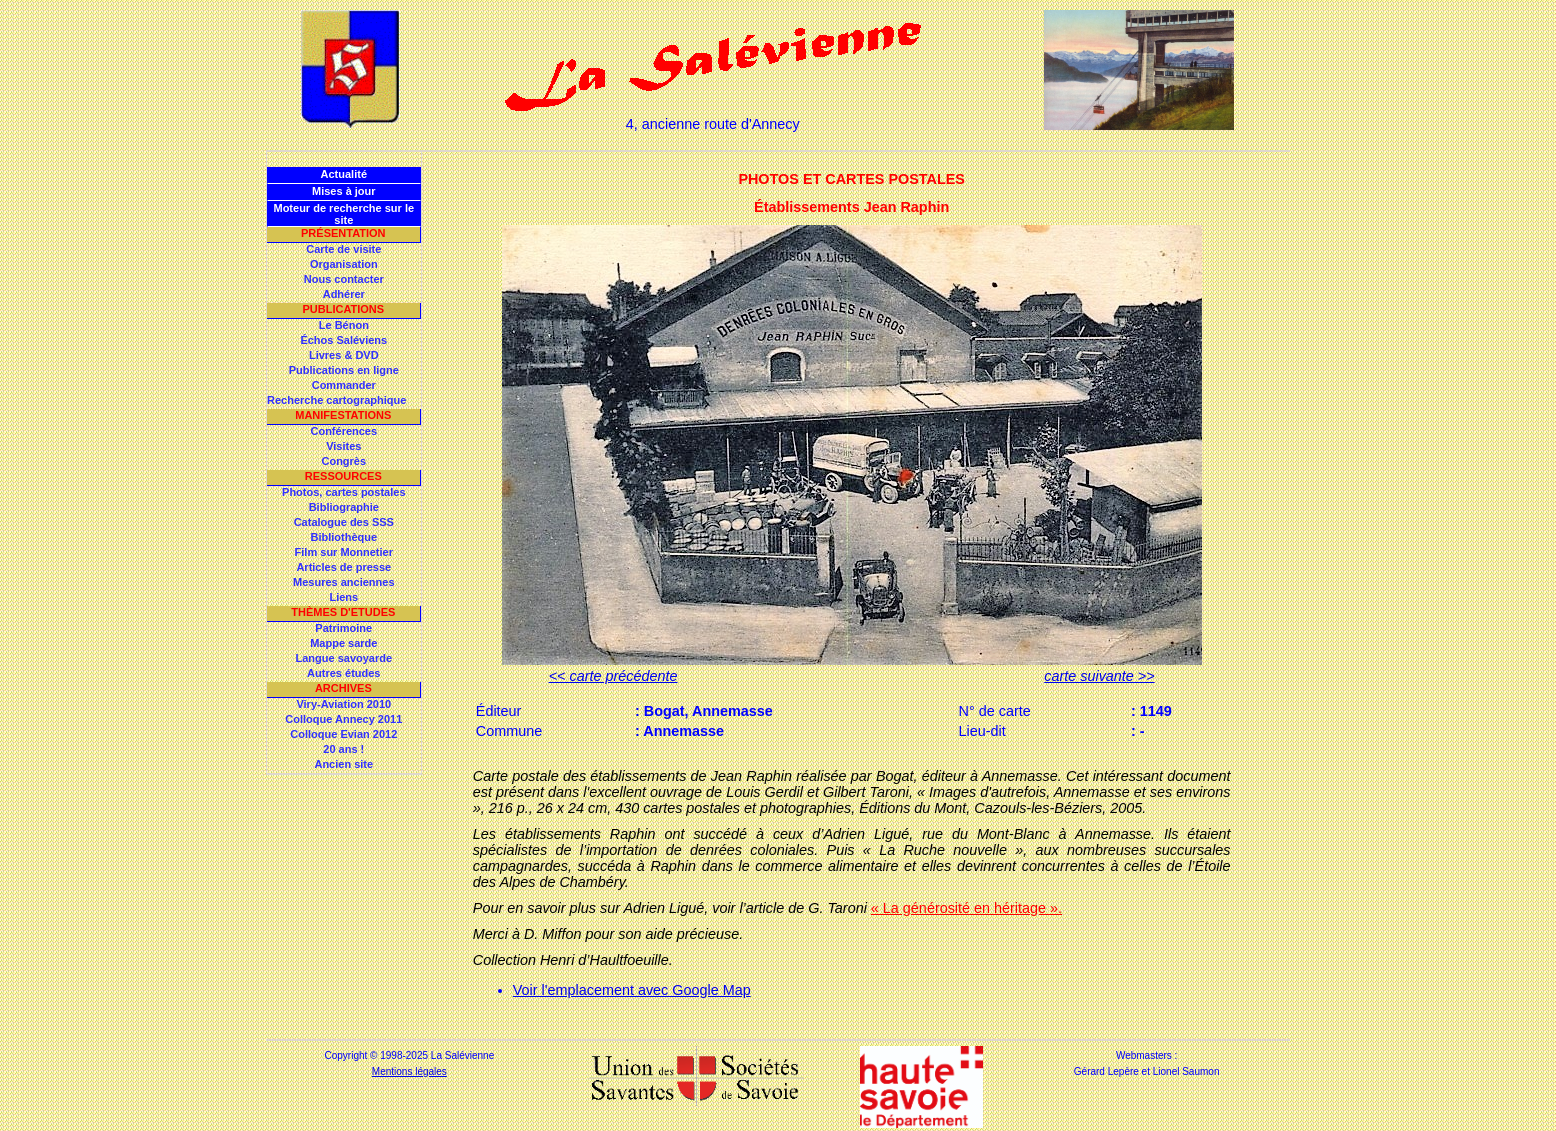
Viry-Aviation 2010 (343, 704)
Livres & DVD (344, 355)
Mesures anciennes (344, 582)
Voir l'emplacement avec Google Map (632, 990)
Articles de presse (343, 567)
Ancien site (343, 764)
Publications (343, 309)
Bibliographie (344, 507)
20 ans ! (343, 749)
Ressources (343, 476)
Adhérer (344, 294)
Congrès (343, 461)
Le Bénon (344, 325)
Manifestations (343, 415)
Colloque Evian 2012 (343, 734)
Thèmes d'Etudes (343, 612)
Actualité (344, 174)
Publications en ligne (344, 370)
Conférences (343, 431)
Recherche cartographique (336, 400)
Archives (343, 688)
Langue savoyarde (344, 658)
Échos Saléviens (343, 340)
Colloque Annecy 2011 (343, 719)
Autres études (343, 673)
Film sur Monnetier (344, 552)
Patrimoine (343, 628)
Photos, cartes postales (344, 492)
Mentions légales (409, 1071)
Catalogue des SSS (344, 522)
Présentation (343, 233)
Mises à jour (344, 191)
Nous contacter (344, 279)
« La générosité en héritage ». (966, 908)
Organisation (344, 264)
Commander (344, 385)
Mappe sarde (343, 643)
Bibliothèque (343, 537)
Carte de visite (343, 249)
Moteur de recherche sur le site (343, 214)
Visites (343, 446)
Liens (343, 597)
